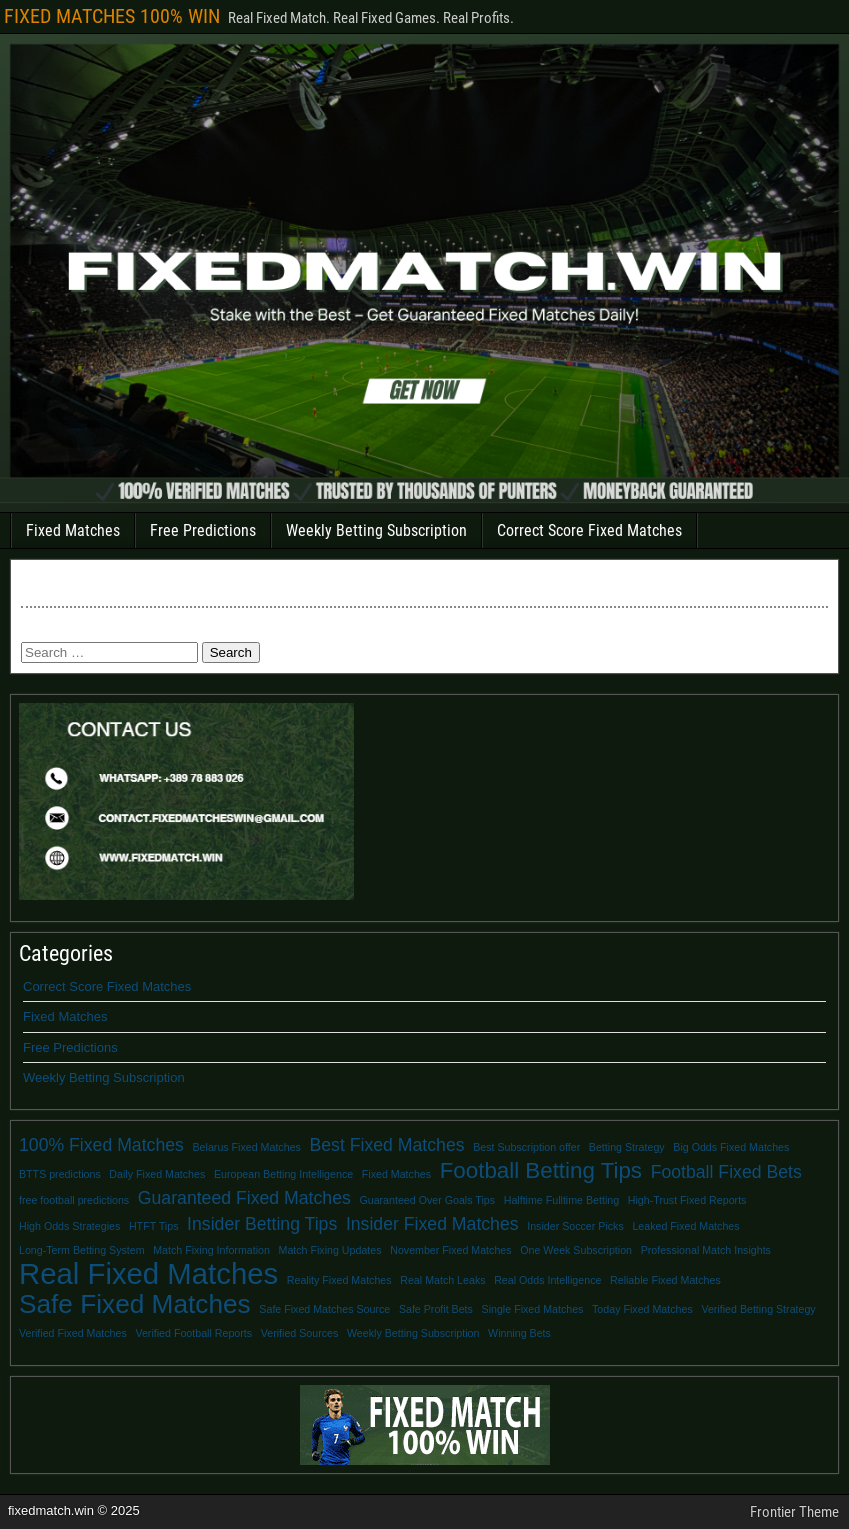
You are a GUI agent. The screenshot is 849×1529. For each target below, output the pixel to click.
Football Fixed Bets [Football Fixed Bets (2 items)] (726, 1172)
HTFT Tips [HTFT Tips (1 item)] (154, 1226)
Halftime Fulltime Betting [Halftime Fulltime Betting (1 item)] (561, 1200)
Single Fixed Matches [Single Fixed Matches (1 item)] (533, 1309)
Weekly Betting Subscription (376, 530)
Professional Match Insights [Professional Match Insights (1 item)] (706, 1250)
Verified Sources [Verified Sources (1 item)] (300, 1333)
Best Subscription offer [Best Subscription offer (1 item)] (526, 1147)
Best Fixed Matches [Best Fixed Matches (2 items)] (387, 1145)
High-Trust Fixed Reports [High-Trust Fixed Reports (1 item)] (687, 1200)
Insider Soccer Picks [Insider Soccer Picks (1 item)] (575, 1226)
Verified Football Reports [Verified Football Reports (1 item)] (193, 1333)
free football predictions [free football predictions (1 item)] (74, 1200)
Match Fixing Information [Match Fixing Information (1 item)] (211, 1250)
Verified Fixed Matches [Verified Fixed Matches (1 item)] (73, 1333)
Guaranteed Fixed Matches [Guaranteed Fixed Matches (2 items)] (244, 1198)
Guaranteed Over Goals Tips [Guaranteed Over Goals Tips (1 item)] (427, 1200)
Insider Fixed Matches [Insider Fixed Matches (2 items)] (432, 1224)
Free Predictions (203, 530)
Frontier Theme (794, 1512)
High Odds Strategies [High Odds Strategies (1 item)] (69, 1226)
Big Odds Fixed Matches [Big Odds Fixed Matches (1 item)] (731, 1147)
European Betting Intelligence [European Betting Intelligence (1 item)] (283, 1174)
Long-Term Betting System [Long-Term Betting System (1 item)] (82, 1250)
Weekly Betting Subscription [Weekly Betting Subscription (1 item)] (413, 1333)
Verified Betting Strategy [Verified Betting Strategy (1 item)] (758, 1309)
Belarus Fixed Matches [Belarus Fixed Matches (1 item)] (247, 1147)
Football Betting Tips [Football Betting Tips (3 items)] (541, 1171)
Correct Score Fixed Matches (589, 530)
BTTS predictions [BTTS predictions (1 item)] (60, 1174)
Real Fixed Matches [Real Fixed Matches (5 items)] (148, 1274)
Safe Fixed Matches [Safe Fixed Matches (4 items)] (135, 1304)
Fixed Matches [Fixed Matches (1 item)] (396, 1174)
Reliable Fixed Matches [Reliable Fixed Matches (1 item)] (665, 1280)
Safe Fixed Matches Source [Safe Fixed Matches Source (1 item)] (324, 1309)
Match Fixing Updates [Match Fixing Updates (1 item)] (330, 1250)
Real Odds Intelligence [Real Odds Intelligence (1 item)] (547, 1280)
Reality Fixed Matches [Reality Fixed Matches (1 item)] (339, 1280)
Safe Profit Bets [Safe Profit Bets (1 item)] (436, 1309)
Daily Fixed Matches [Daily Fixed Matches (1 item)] (157, 1174)
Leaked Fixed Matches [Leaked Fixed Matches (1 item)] (685, 1226)
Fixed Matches (73, 530)
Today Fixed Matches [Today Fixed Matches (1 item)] (642, 1309)
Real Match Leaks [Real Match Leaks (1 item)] (442, 1280)
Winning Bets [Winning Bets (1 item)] (519, 1333)
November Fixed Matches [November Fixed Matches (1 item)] (450, 1250)
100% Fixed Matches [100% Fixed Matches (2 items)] (101, 1145)
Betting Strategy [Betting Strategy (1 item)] (627, 1147)
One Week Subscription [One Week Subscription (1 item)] (576, 1250)
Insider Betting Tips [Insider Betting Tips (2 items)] (262, 1224)
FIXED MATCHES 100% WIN (112, 16)
